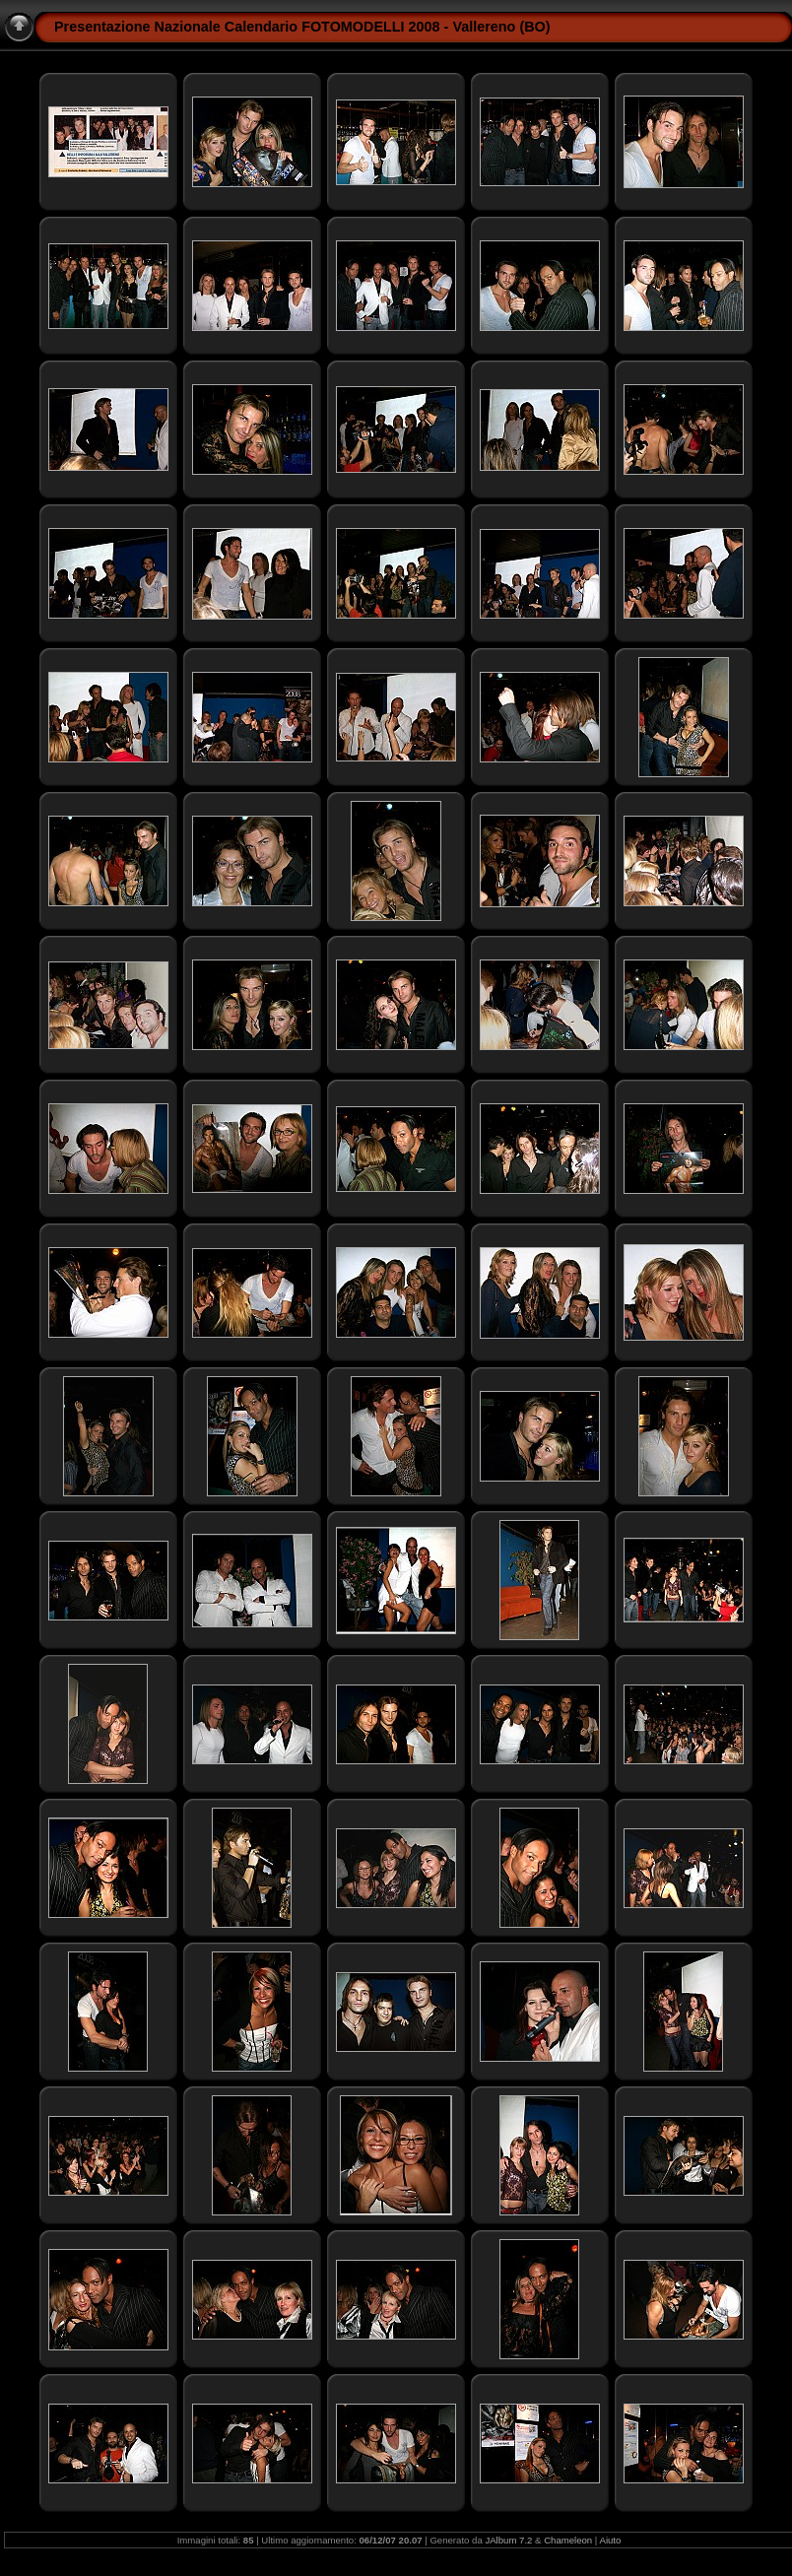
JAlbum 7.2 (508, 2540)
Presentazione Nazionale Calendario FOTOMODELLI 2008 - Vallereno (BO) (302, 26)
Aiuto (611, 2540)
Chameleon (568, 2540)
